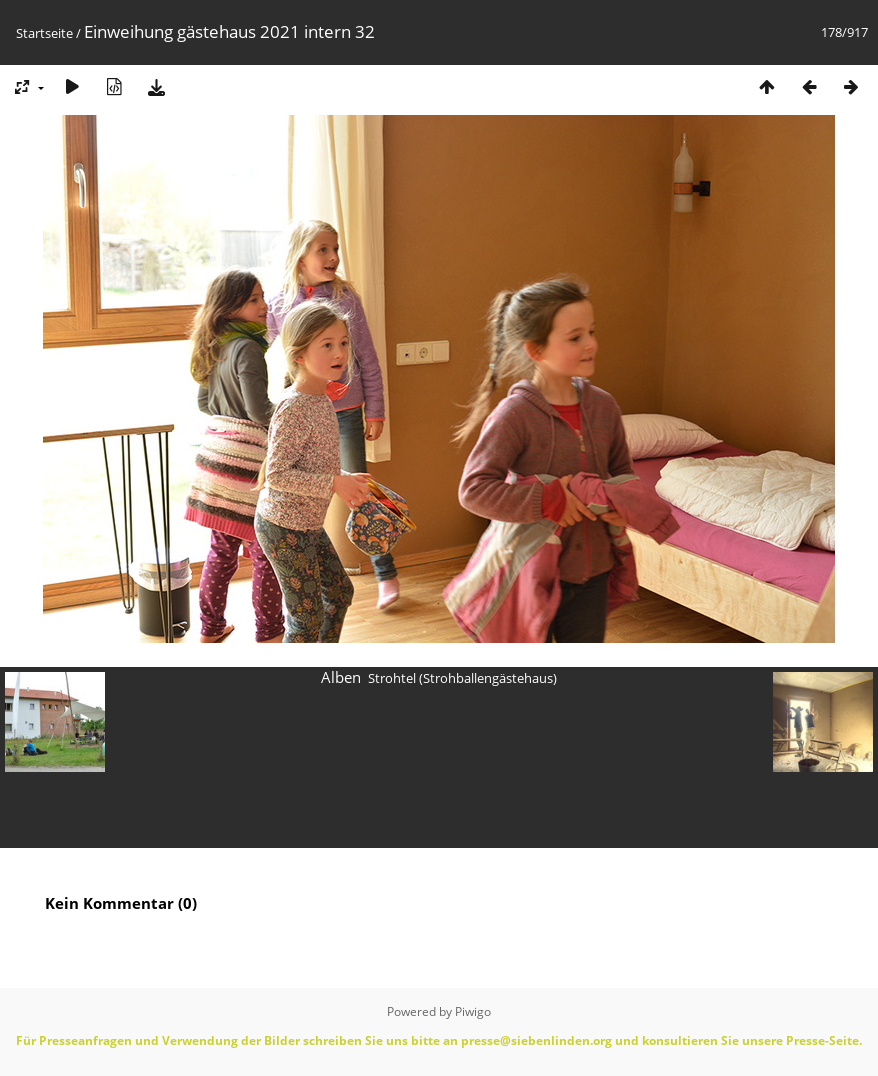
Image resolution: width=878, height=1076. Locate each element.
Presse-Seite (822, 1040)
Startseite (44, 33)
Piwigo (473, 1011)
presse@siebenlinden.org (536, 1040)
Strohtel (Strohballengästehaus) (462, 678)
